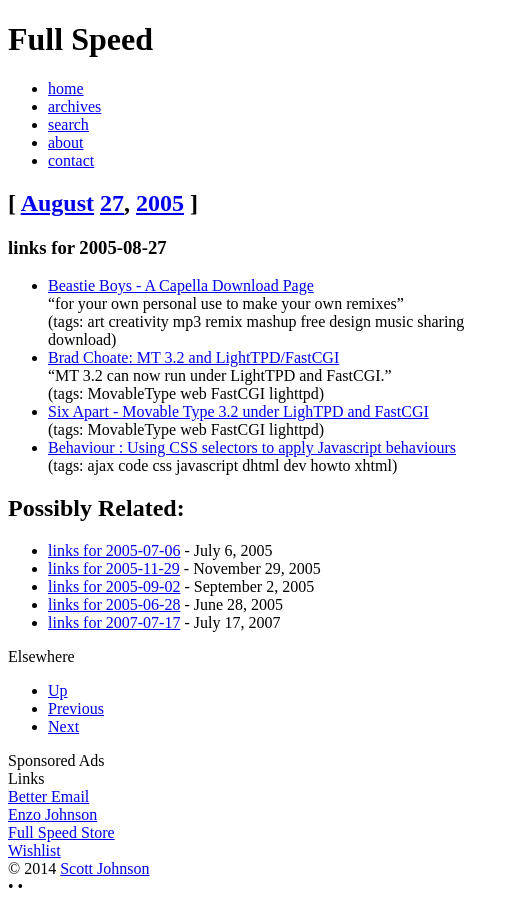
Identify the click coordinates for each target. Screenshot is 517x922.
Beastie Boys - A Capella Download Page (181, 285)
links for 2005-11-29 (114, 568)
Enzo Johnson (52, 814)
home (66, 88)
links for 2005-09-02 (114, 586)
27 (112, 203)
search (68, 124)
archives (74, 106)
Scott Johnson (104, 868)
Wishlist (34, 850)
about (66, 142)
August (57, 203)
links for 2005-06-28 (114, 604)
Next (63, 726)
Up (58, 690)
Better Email (48, 796)
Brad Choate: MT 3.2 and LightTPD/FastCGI (193, 357)
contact (71, 160)
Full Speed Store (61, 832)
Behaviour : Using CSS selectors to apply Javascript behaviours (252, 447)
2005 (160, 203)
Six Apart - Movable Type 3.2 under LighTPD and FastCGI (238, 411)
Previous (76, 708)
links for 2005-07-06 (114, 550)
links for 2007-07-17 (114, 622)
